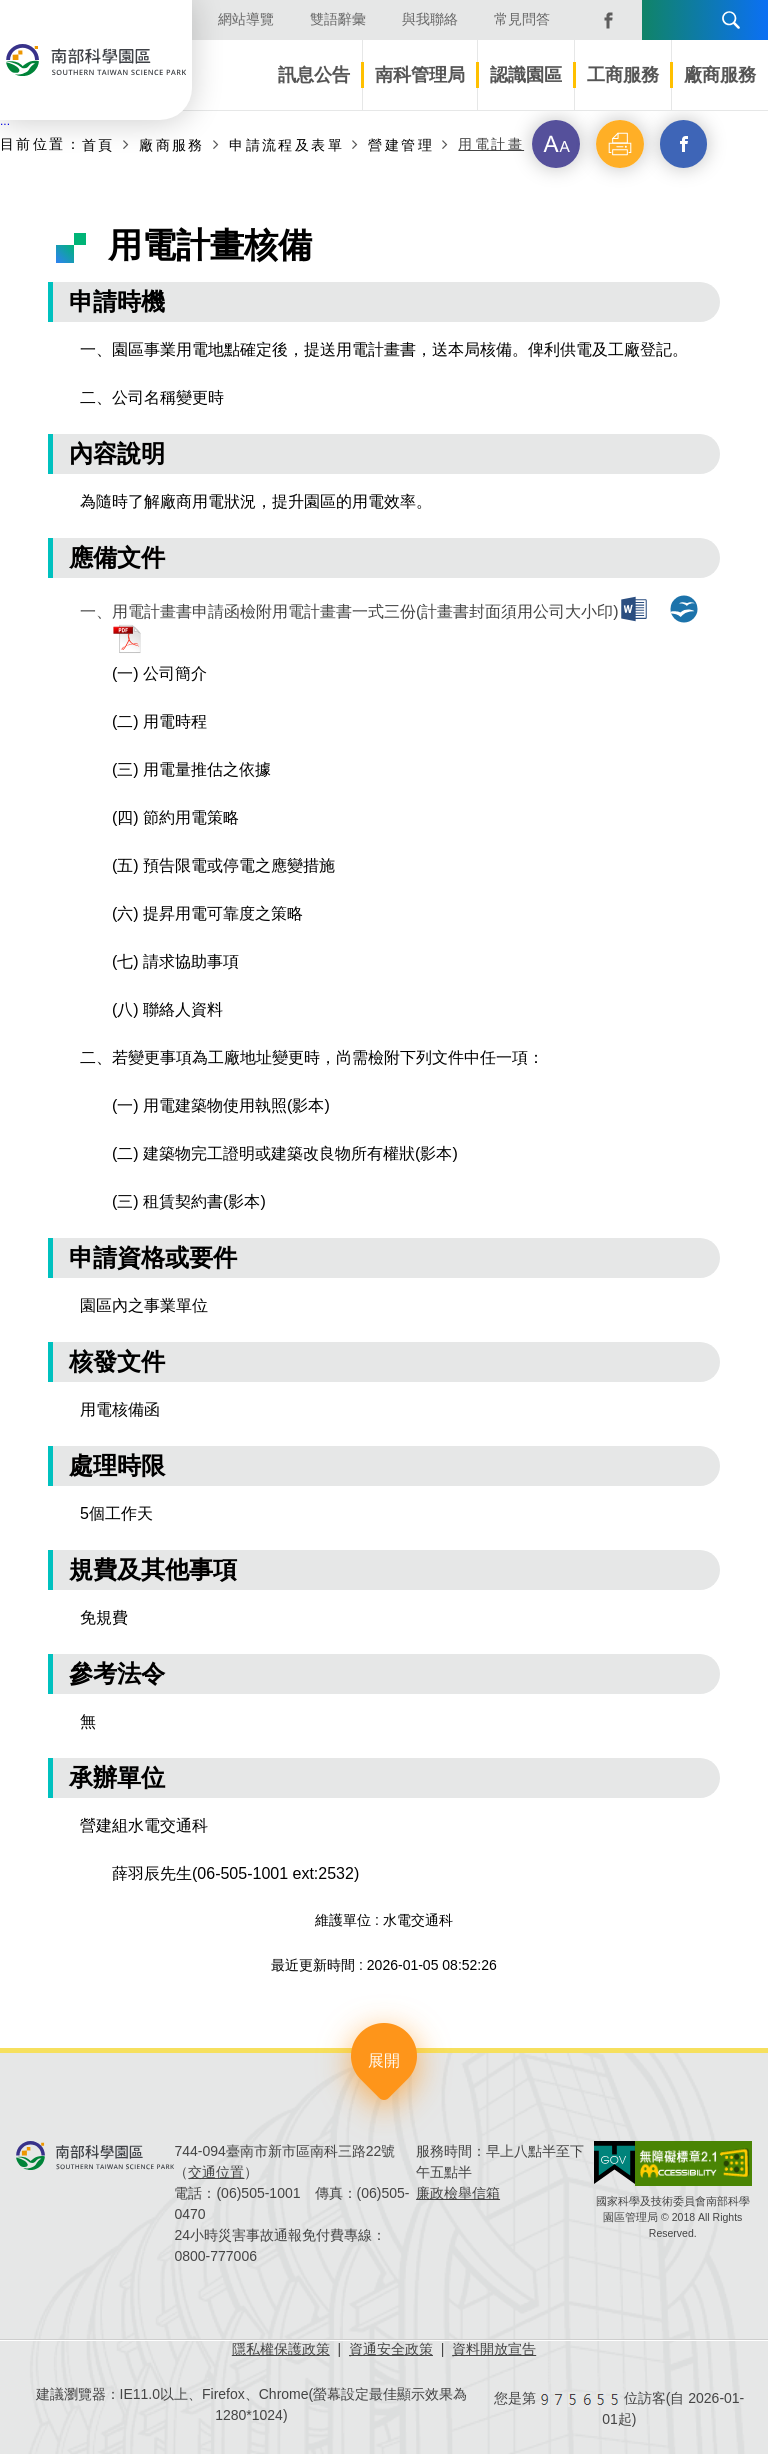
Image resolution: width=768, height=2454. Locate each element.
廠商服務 (720, 75)
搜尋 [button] (731, 20)
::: (5, 121)
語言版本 (664, 20)
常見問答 (522, 19)
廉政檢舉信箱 (458, 2193)
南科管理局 (420, 75)
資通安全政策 (391, 2349)
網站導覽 (246, 19)
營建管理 (401, 144)
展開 (384, 2060)
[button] (556, 144)
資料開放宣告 (494, 2349)
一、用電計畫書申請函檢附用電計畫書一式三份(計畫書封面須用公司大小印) (349, 611)
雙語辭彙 (338, 19)
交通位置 (216, 2172)
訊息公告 (314, 75)
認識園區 (526, 75)
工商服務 (623, 75)
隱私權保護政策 (281, 2349)
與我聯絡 (430, 19)
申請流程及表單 (286, 144)
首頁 (98, 144)
